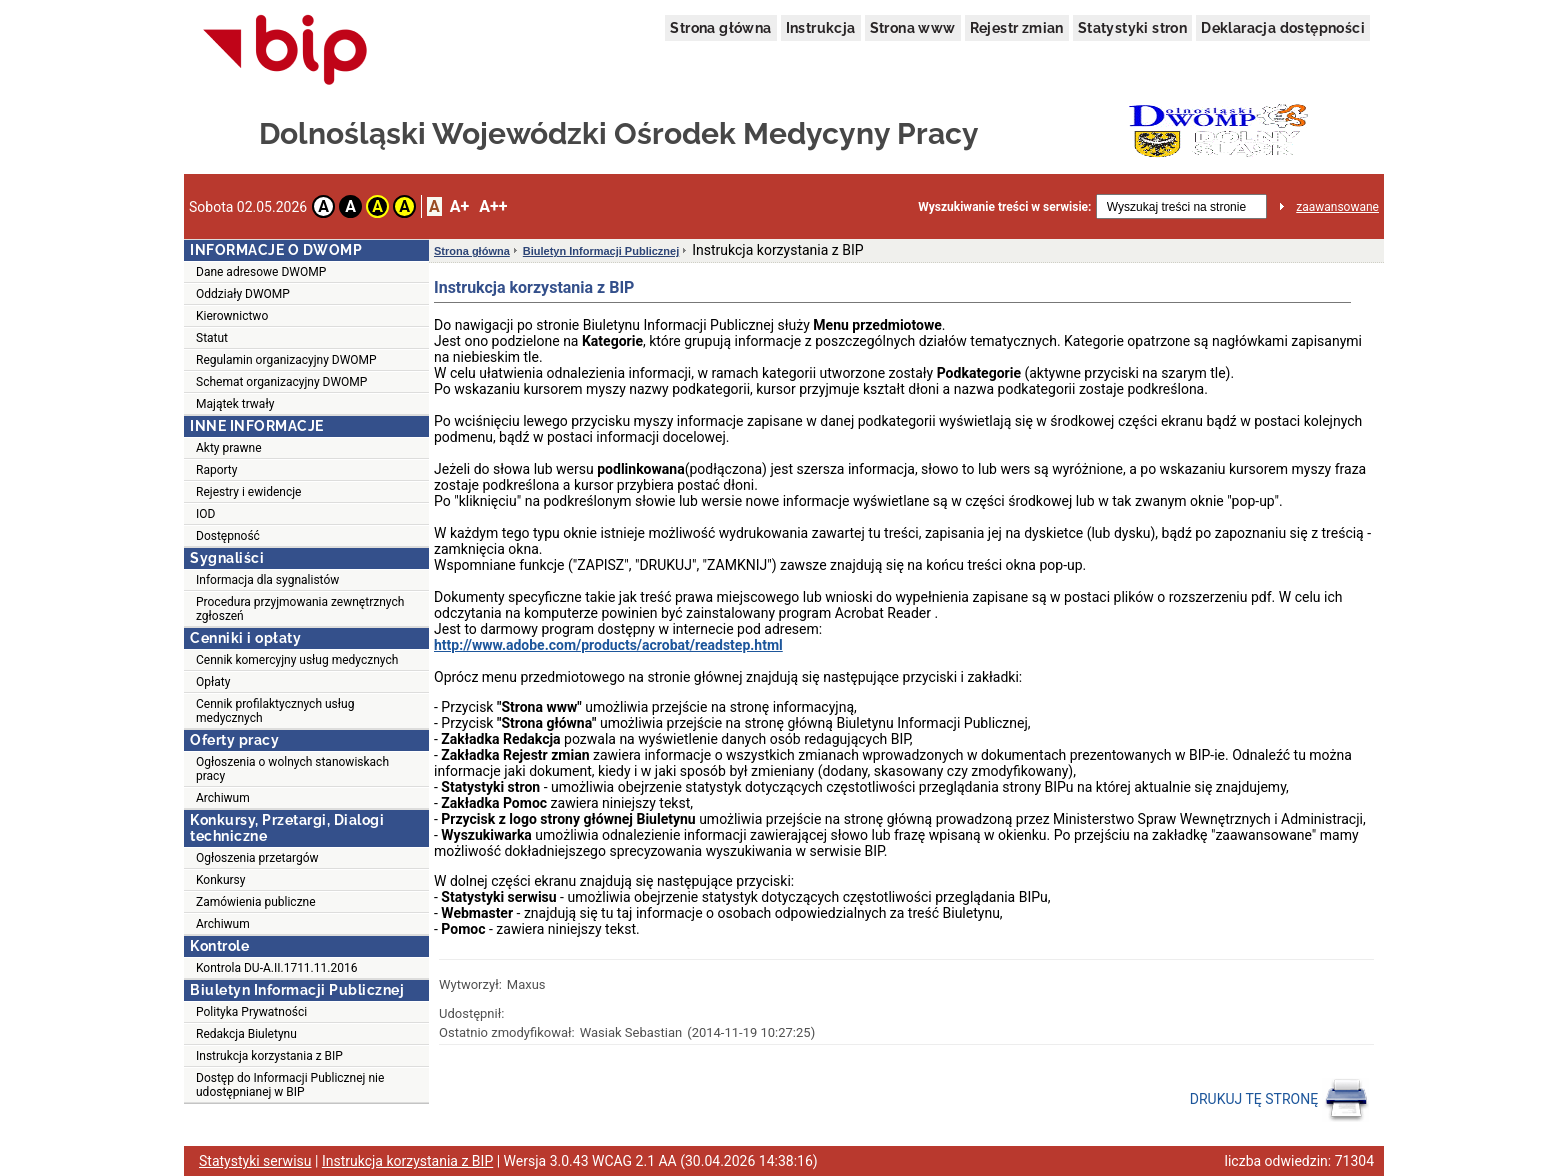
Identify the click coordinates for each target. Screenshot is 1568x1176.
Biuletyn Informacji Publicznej (601, 251)
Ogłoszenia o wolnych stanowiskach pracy (292, 769)
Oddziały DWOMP (243, 294)
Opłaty (213, 682)
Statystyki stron (1132, 28)
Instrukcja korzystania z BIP (269, 1056)
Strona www (913, 28)
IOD (205, 514)
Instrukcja (821, 28)
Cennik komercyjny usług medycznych (297, 660)
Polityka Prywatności (251, 1012)
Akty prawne (229, 448)
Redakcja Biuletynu (246, 1034)
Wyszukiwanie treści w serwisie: (1004, 207)
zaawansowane (1337, 207)
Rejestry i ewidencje (248, 492)
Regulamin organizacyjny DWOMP (286, 360)
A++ (493, 206)
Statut (212, 338)
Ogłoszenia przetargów (257, 858)
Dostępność (228, 536)
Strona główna (720, 28)
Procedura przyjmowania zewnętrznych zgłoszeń (300, 609)
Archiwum (223, 798)
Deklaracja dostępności (1283, 28)
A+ (459, 206)
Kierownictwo (232, 316)
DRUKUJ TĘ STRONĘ (1279, 1100)
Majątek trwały (235, 404)
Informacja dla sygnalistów (267, 580)
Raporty (216, 470)
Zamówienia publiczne (256, 902)
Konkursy (220, 880)
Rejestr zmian (1017, 28)
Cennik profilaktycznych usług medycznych (275, 711)
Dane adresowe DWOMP (261, 272)
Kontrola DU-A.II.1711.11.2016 (276, 968)
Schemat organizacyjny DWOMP (281, 382)
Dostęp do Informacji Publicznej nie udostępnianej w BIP (290, 1085)
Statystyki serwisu (255, 1161)
